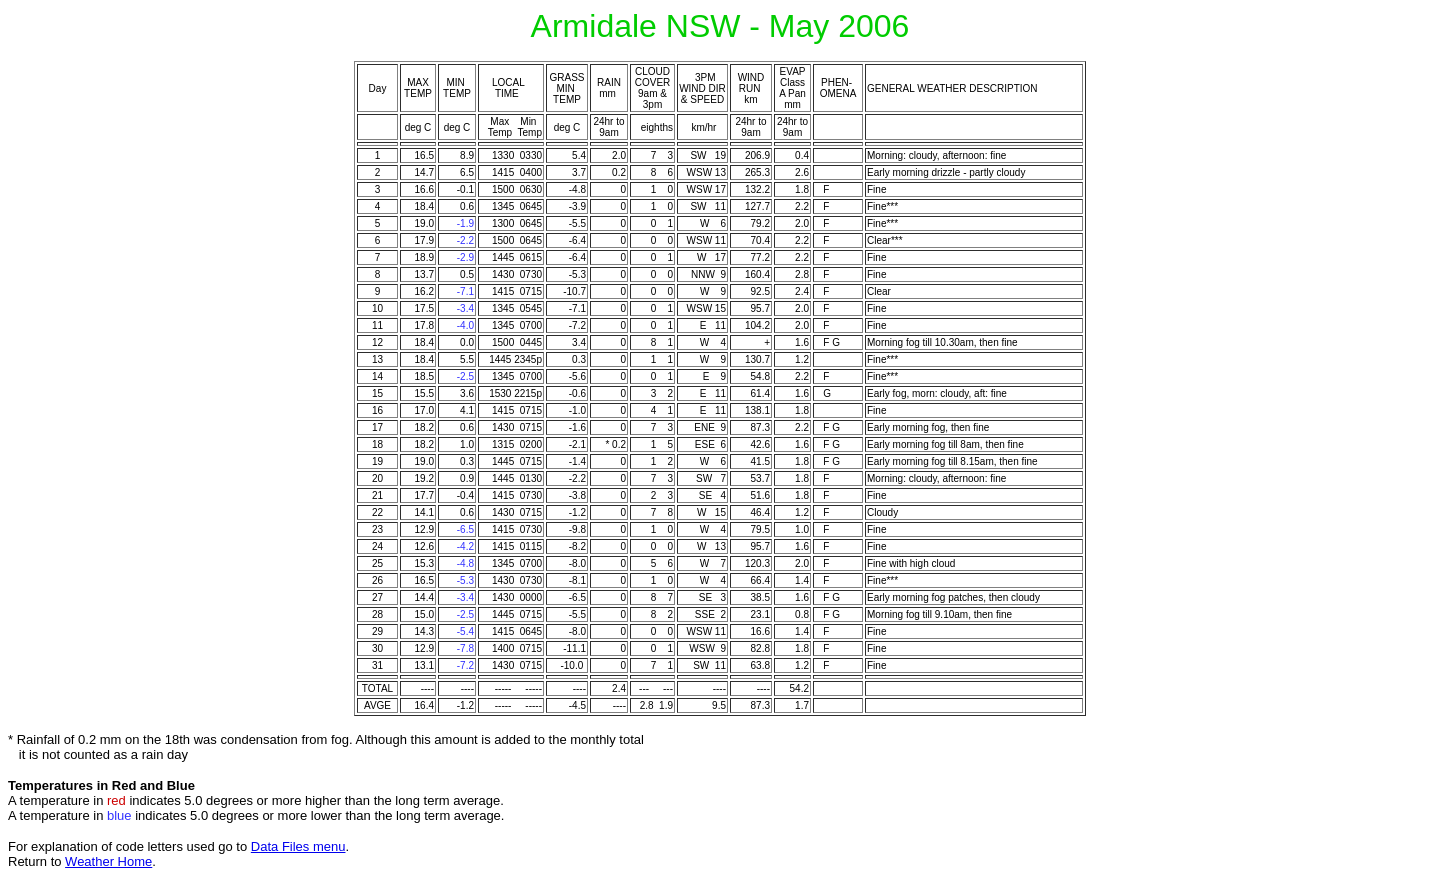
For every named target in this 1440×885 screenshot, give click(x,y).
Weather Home (108, 861)
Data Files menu (298, 846)
